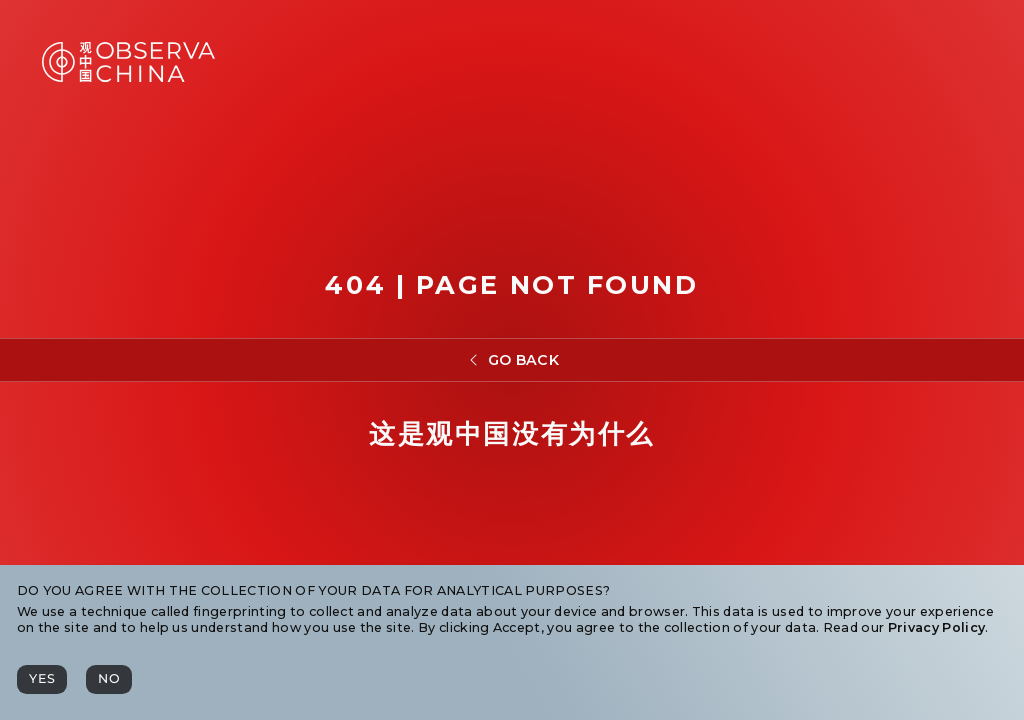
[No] (109, 679)
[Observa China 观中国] (128, 76)
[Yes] (42, 679)
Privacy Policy (936, 627)
